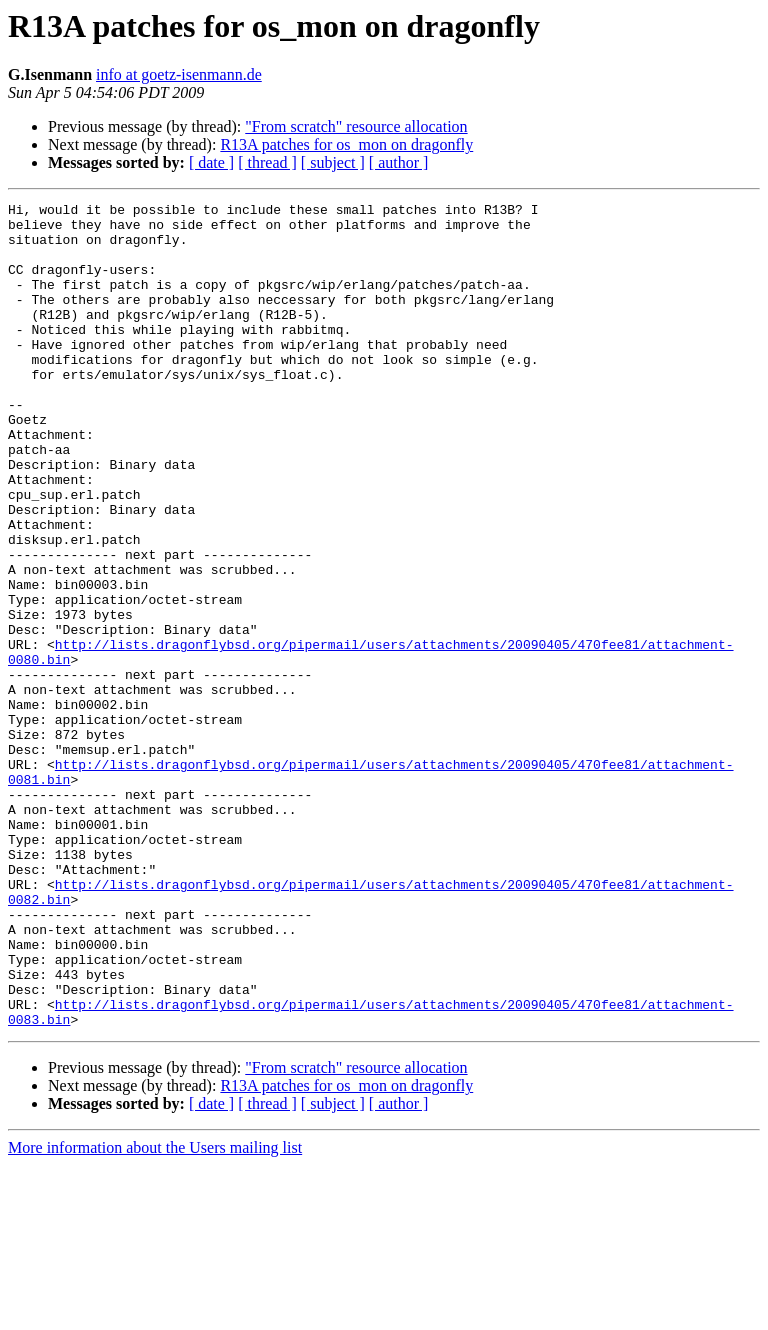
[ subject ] (333, 162)
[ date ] (211, 162)
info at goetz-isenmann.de (179, 74)
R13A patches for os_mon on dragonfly (346, 144)
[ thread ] (267, 162)
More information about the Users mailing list (155, 1312)
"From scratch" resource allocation (356, 126)
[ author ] (399, 162)
